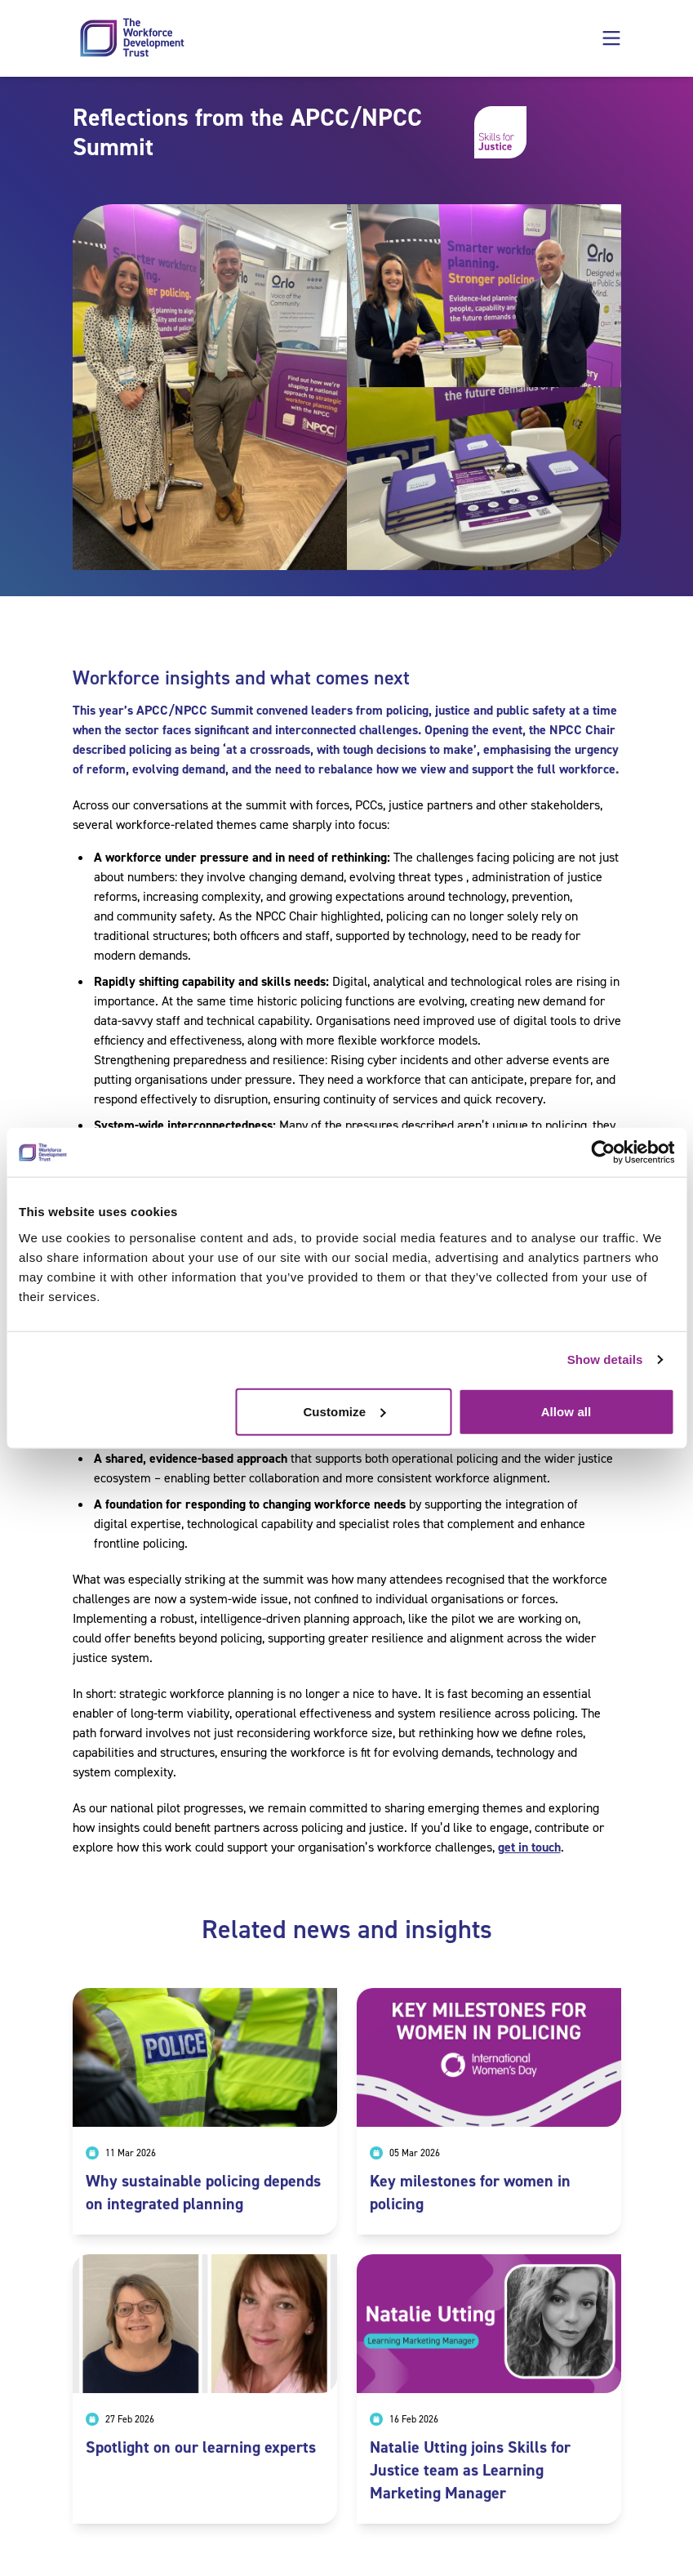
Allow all (566, 1411)
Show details (605, 1359)
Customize (344, 1411)
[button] (611, 38)
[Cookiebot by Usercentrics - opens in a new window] (602, 1152)
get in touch (529, 1847)
